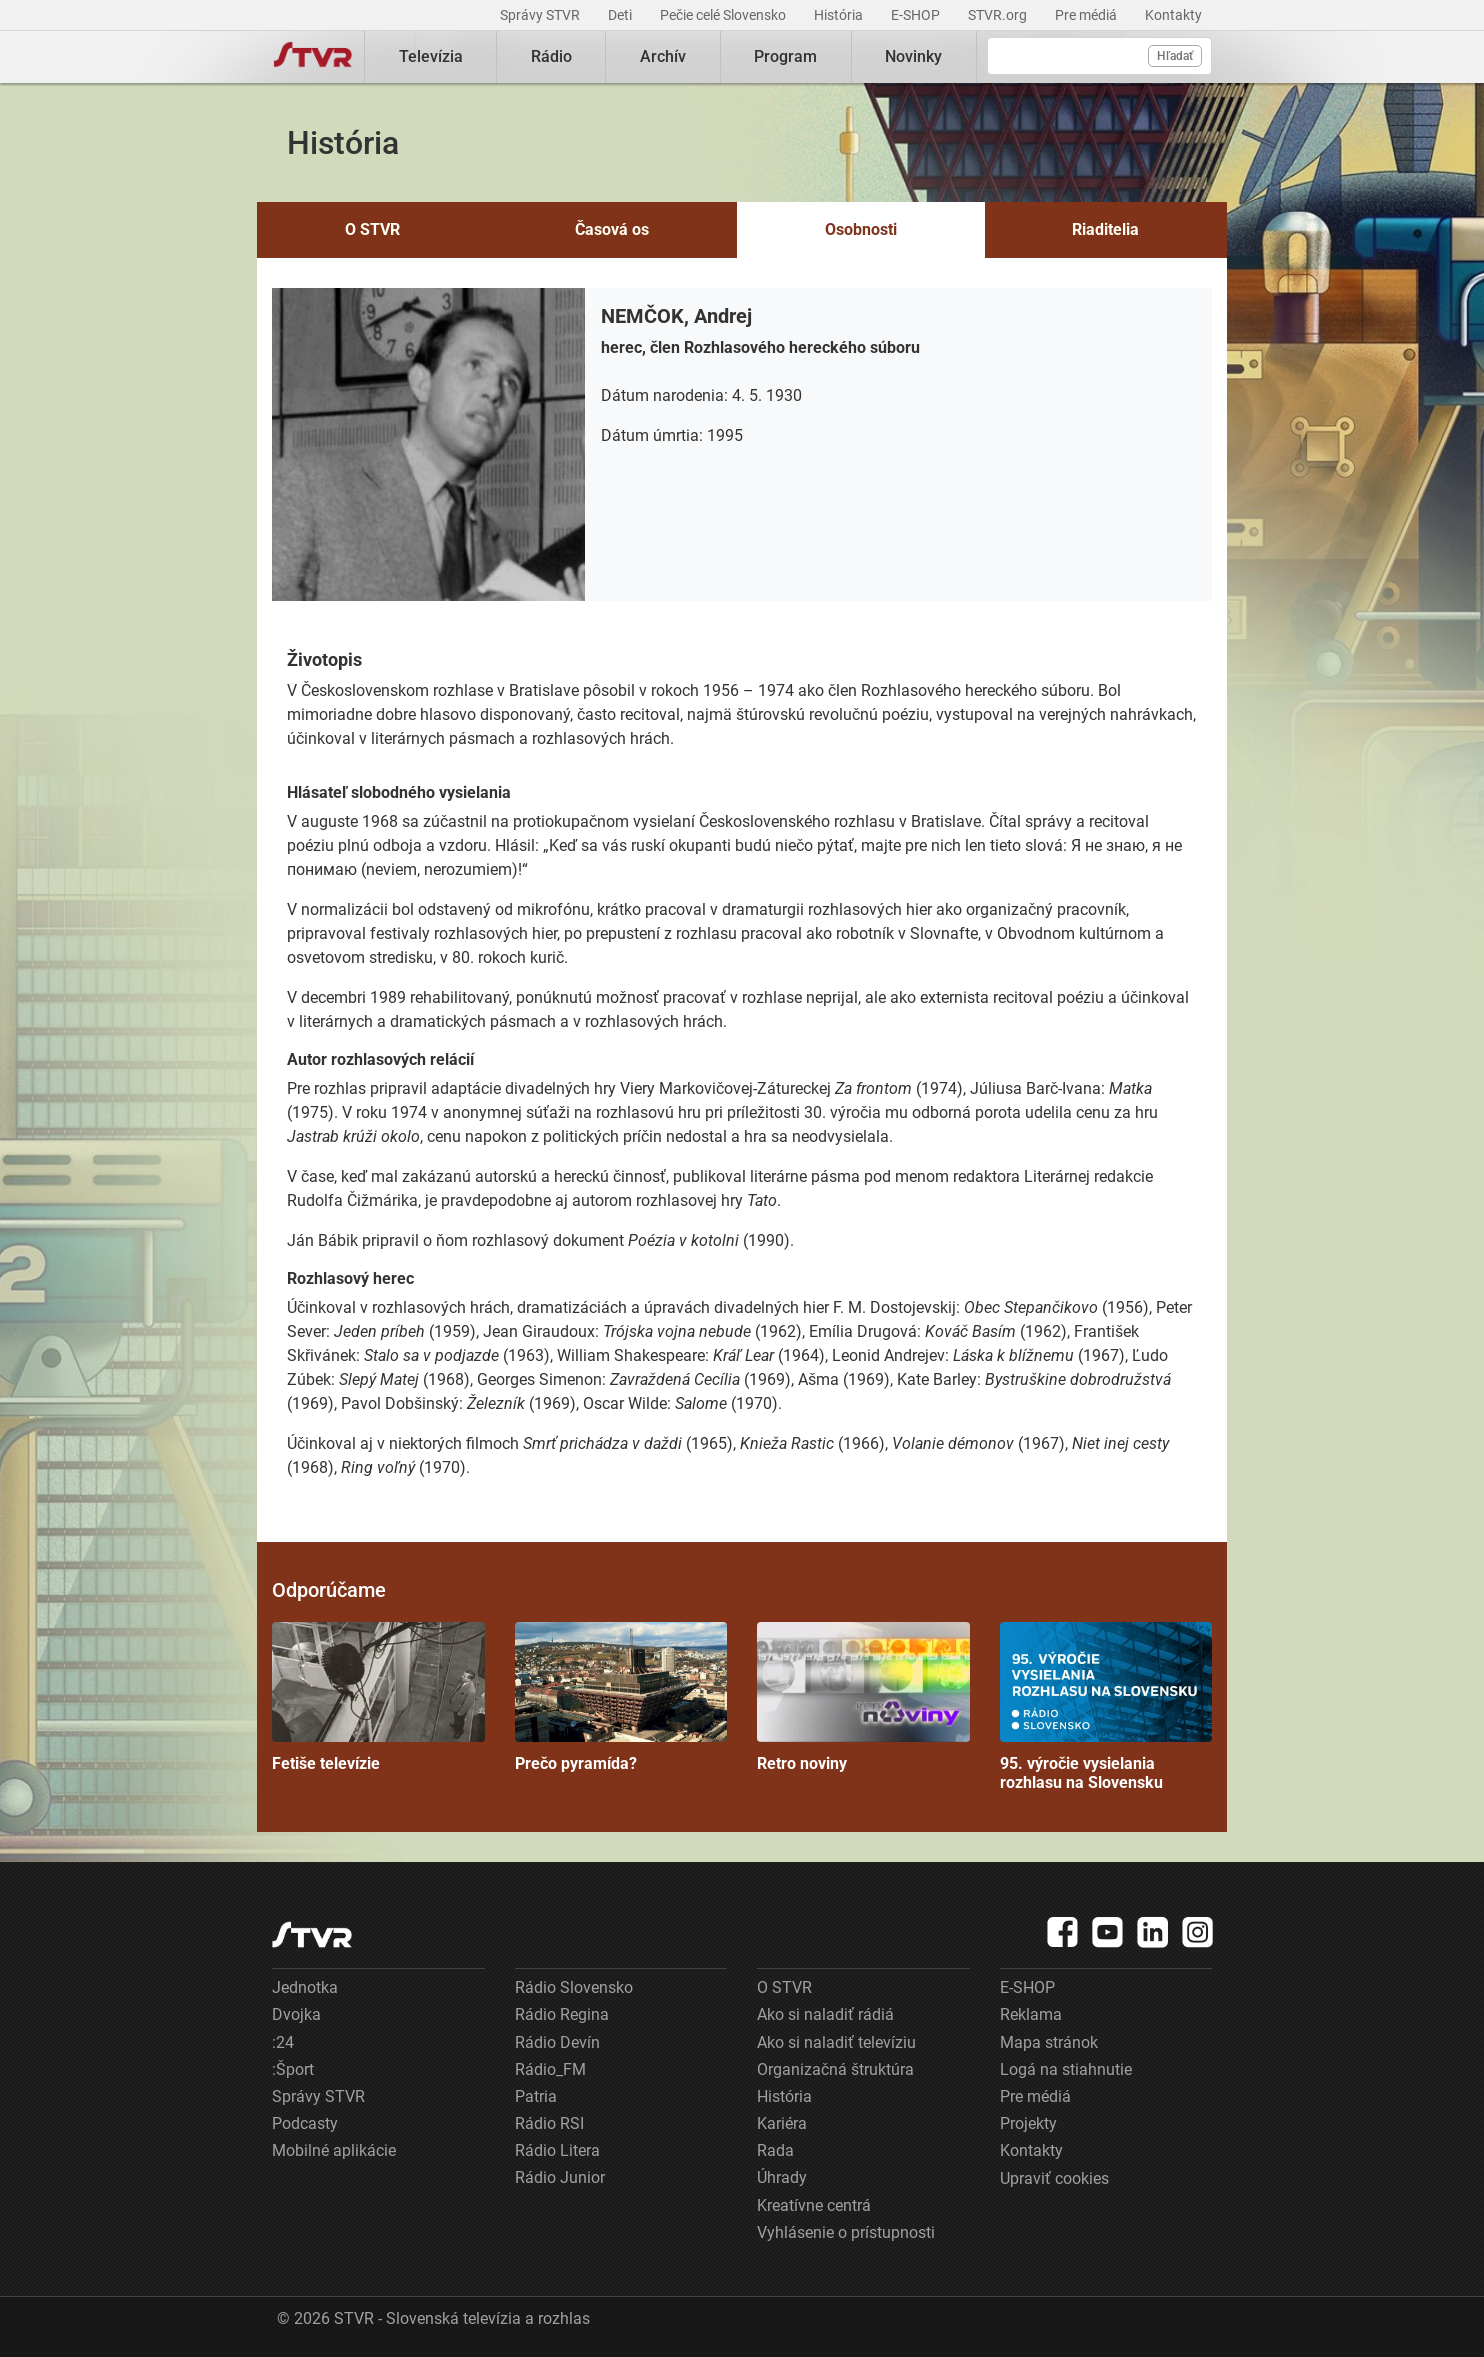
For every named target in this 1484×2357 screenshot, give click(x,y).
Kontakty (1173, 15)
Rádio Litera (557, 2150)
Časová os (612, 229)
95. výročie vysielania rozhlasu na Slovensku (1106, 1707)
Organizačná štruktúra (835, 2069)
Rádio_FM (550, 2069)
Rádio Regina (562, 2014)
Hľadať (1175, 56)
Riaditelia (1105, 229)
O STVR (372, 229)
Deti (621, 15)
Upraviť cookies (1054, 2178)
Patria (536, 2096)
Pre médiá (1087, 15)
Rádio (551, 56)
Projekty (1028, 2123)
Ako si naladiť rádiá (825, 2014)
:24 (283, 2042)
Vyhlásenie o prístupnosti (846, 2232)
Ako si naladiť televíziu (836, 2042)
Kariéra (782, 2123)
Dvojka (296, 2014)
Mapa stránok (1049, 2042)
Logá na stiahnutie (1066, 2069)
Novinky (913, 56)
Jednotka (305, 1987)
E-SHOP (917, 15)
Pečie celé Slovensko (724, 15)
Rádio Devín (557, 2042)
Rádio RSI (549, 2123)
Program (785, 56)
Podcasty (305, 2123)
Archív (663, 56)
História (840, 15)
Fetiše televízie (378, 1697)
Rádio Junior (560, 2177)
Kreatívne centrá (814, 2205)
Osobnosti (861, 229)
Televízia (431, 56)
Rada (775, 2150)
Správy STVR (541, 15)
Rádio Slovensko (574, 1987)
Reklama (1031, 2014)
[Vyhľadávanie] (1099, 56)
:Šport (293, 2069)
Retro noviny (863, 1697)
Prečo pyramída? (621, 1697)
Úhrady (782, 2177)
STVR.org (999, 15)
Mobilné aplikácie (334, 2150)
